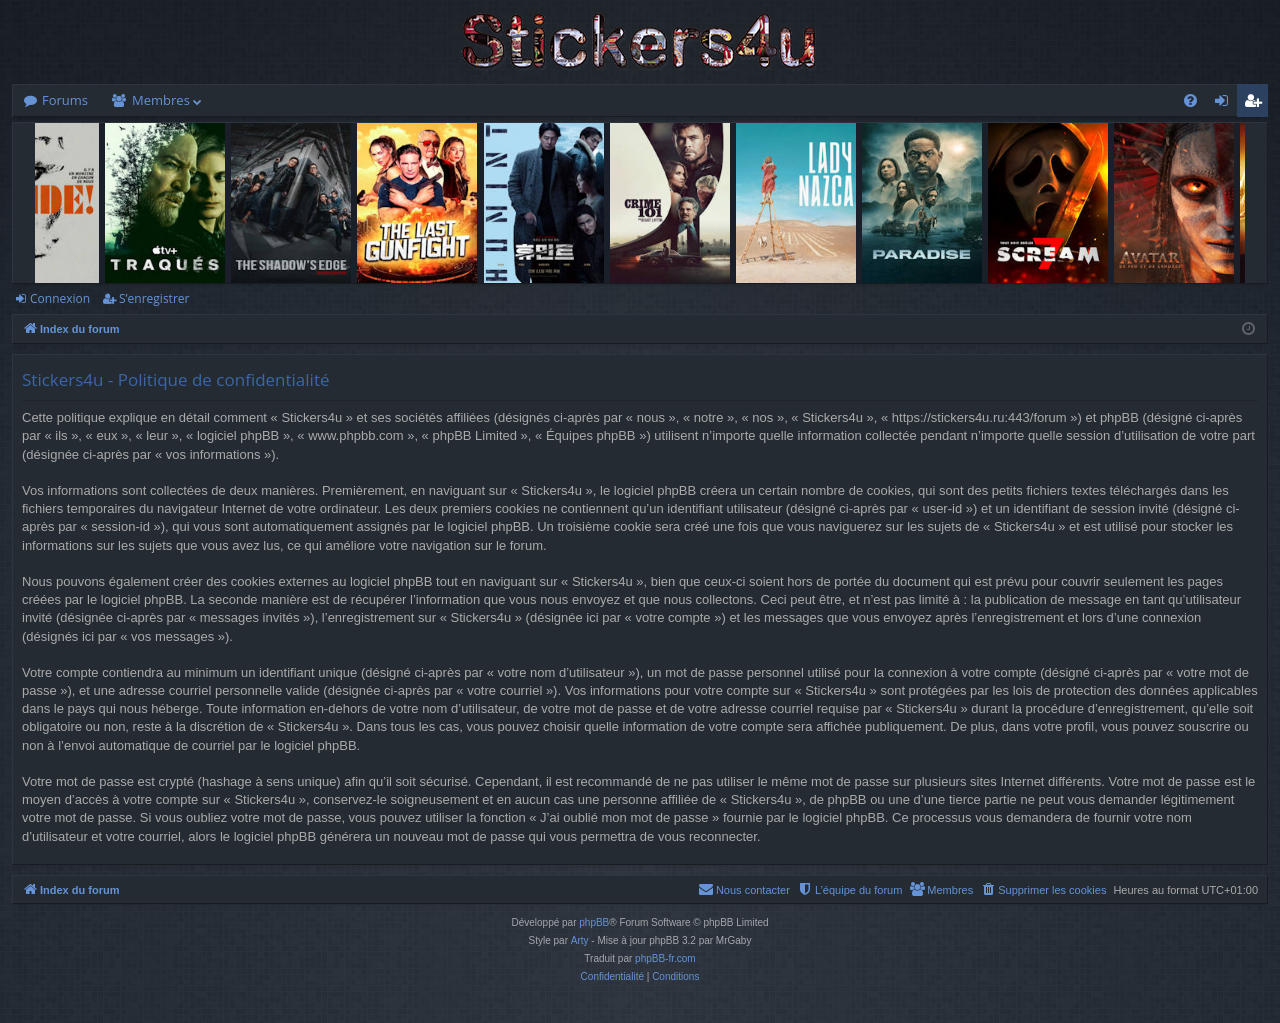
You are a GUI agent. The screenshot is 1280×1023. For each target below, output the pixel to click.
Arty (580, 940)
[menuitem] (1190, 100)
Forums (65, 100)
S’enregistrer (154, 298)
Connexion (60, 298)
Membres (161, 100)
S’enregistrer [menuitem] (1257, 104)
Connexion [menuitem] (1226, 104)
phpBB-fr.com (665, 958)
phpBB (594, 922)
